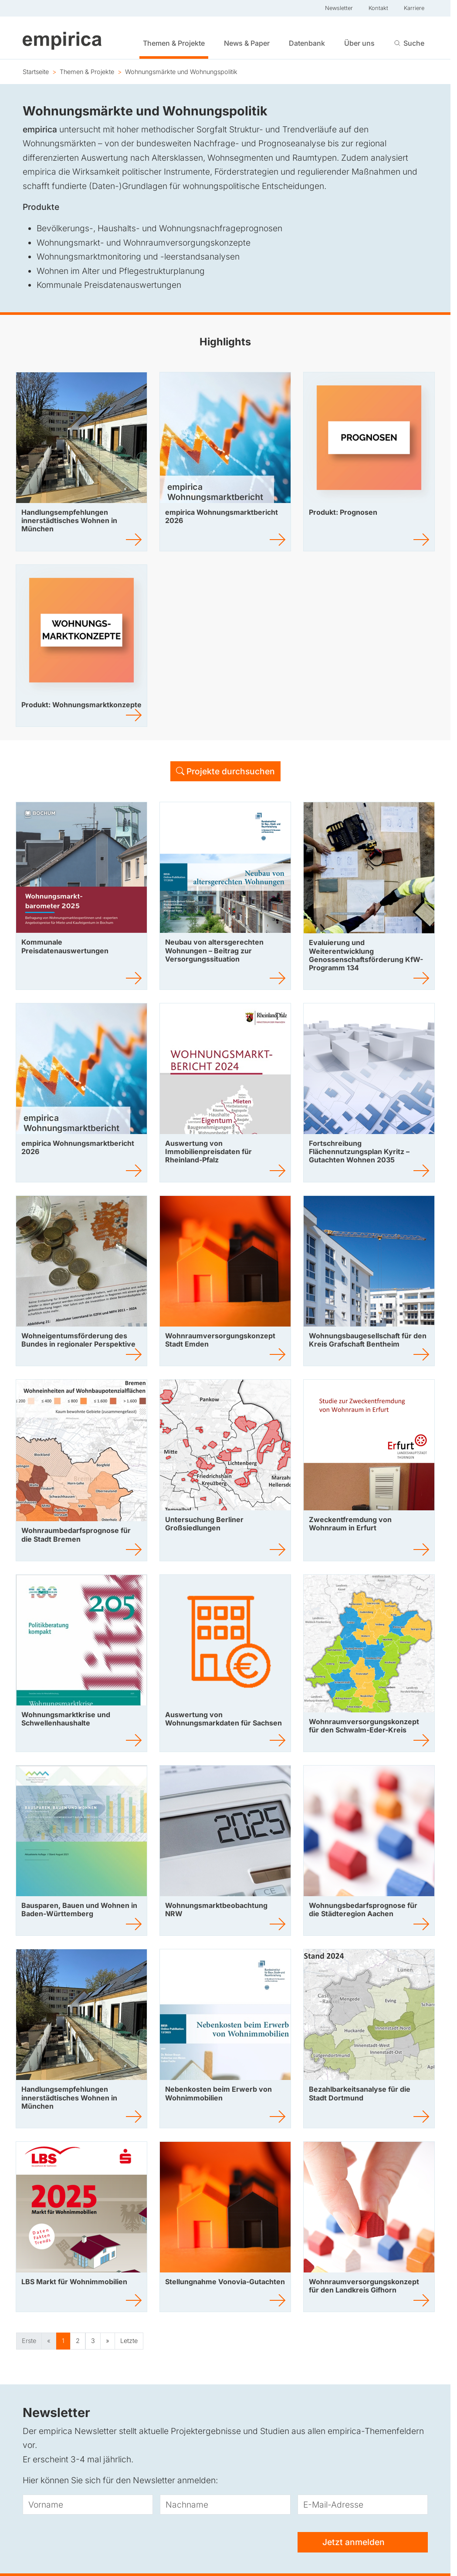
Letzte (129, 2340)
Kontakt (378, 8)
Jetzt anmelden (362, 2543)
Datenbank (307, 43)
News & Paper (247, 43)
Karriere (414, 8)
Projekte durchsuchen (225, 771)
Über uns (359, 43)
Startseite (36, 71)
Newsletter (339, 8)
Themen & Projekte (174, 43)
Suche (413, 43)
